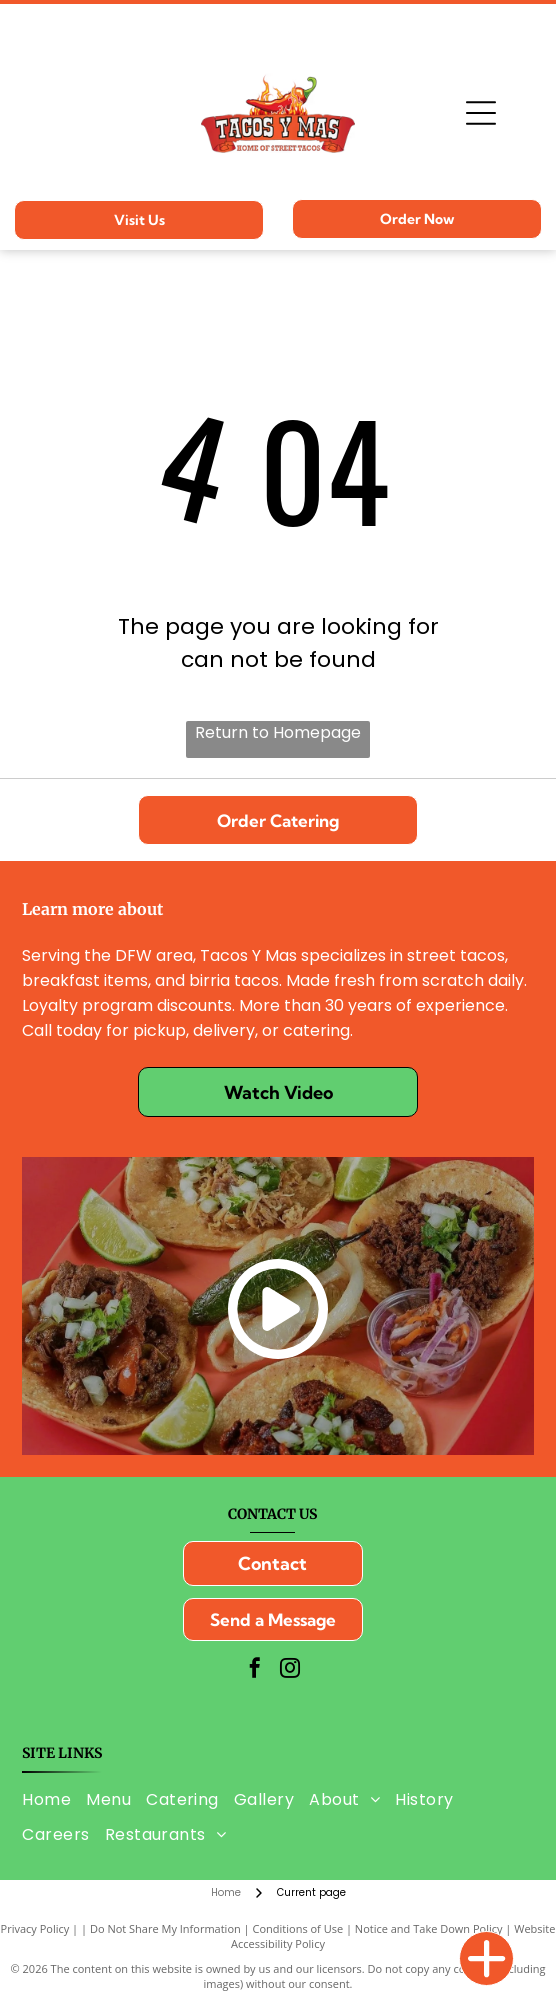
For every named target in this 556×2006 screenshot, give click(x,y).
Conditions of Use (298, 1928)
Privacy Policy (35, 1928)
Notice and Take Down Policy (429, 1928)
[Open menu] (481, 113)
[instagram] (290, 1670)
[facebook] (255, 1670)
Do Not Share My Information (165, 1928)
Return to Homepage (278, 732)
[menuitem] (54, 1798)
